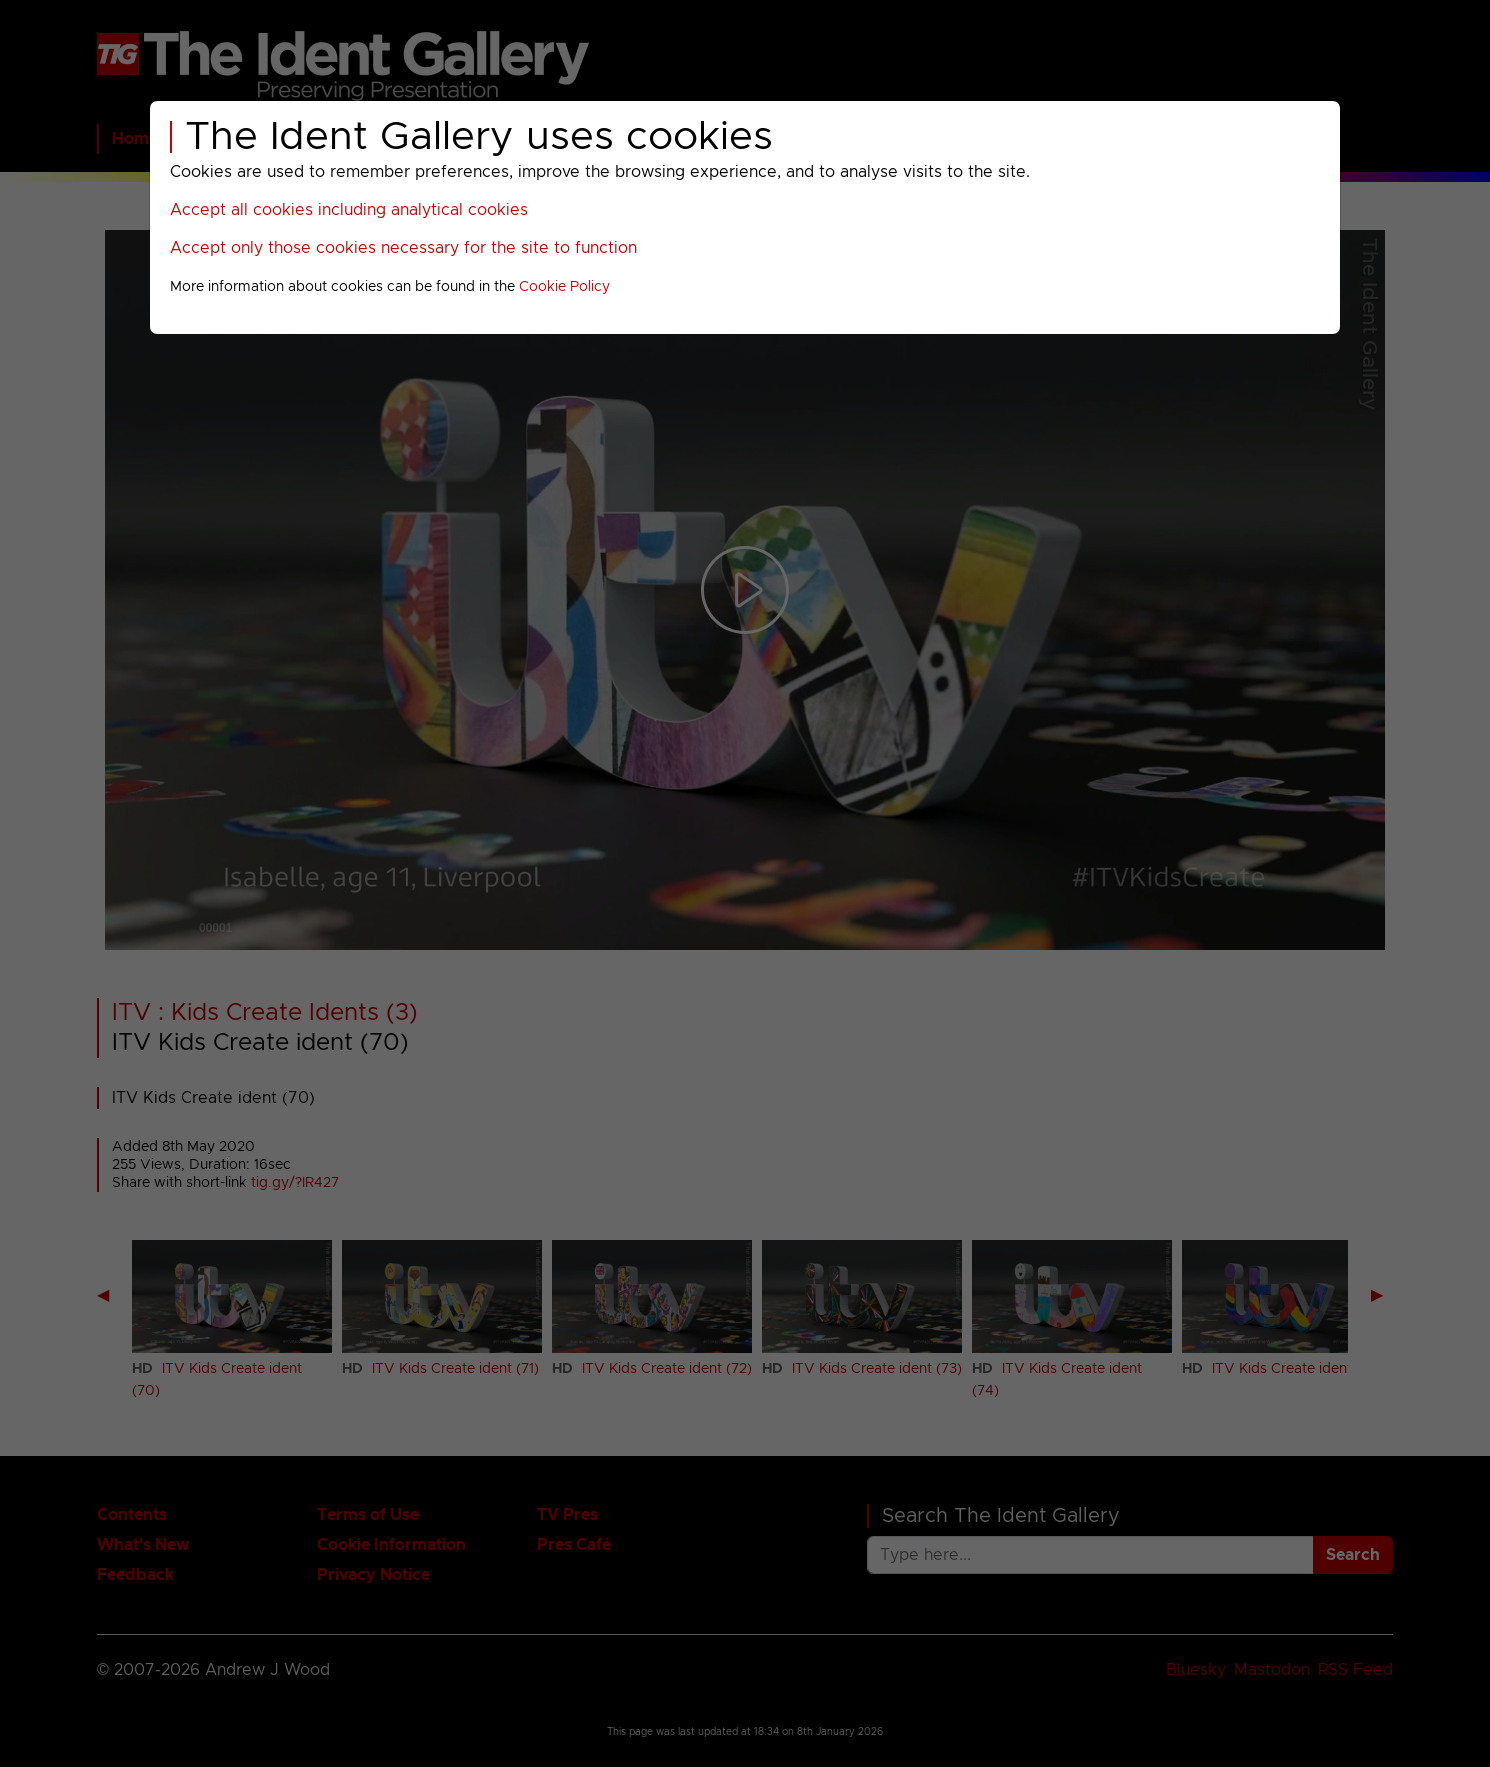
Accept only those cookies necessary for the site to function (403, 248)
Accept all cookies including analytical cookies (349, 210)
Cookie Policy (564, 287)
